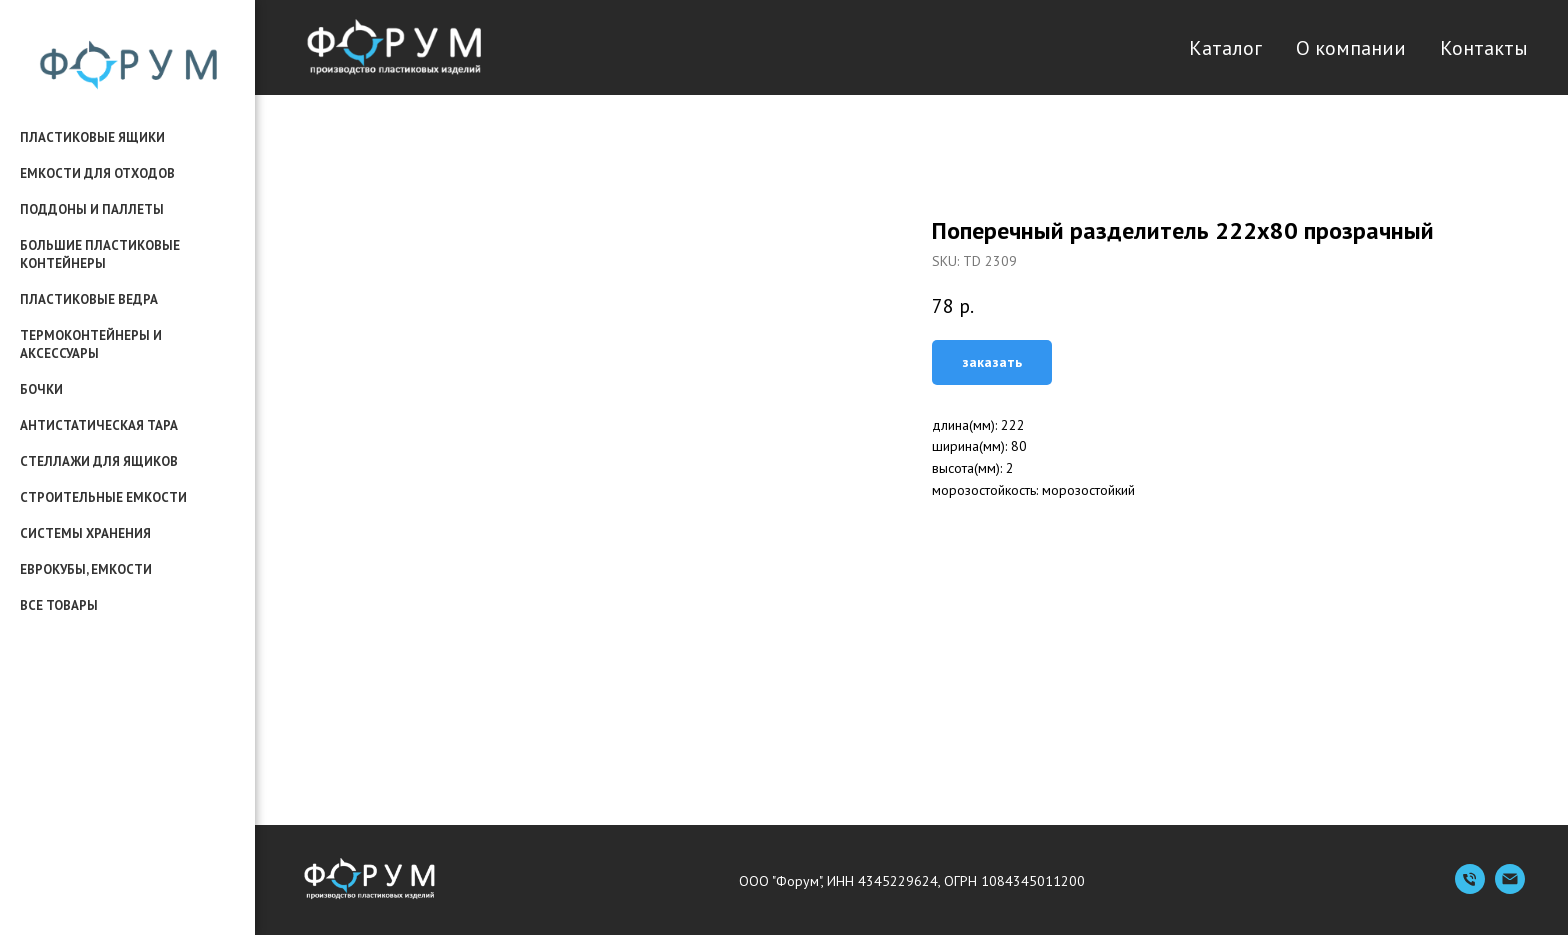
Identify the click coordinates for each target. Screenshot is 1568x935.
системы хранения (85, 533)
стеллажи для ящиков (99, 461)
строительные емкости (103, 497)
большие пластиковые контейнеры (100, 254)
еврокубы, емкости (86, 569)
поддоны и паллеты (92, 209)
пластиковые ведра (89, 299)
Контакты (1484, 48)
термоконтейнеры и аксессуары (91, 344)
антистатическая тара (99, 425)
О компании (1351, 48)
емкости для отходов (97, 173)
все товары (59, 605)
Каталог (1225, 48)
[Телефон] (1470, 888)
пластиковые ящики (92, 137)
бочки (41, 389)
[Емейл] (1510, 888)
